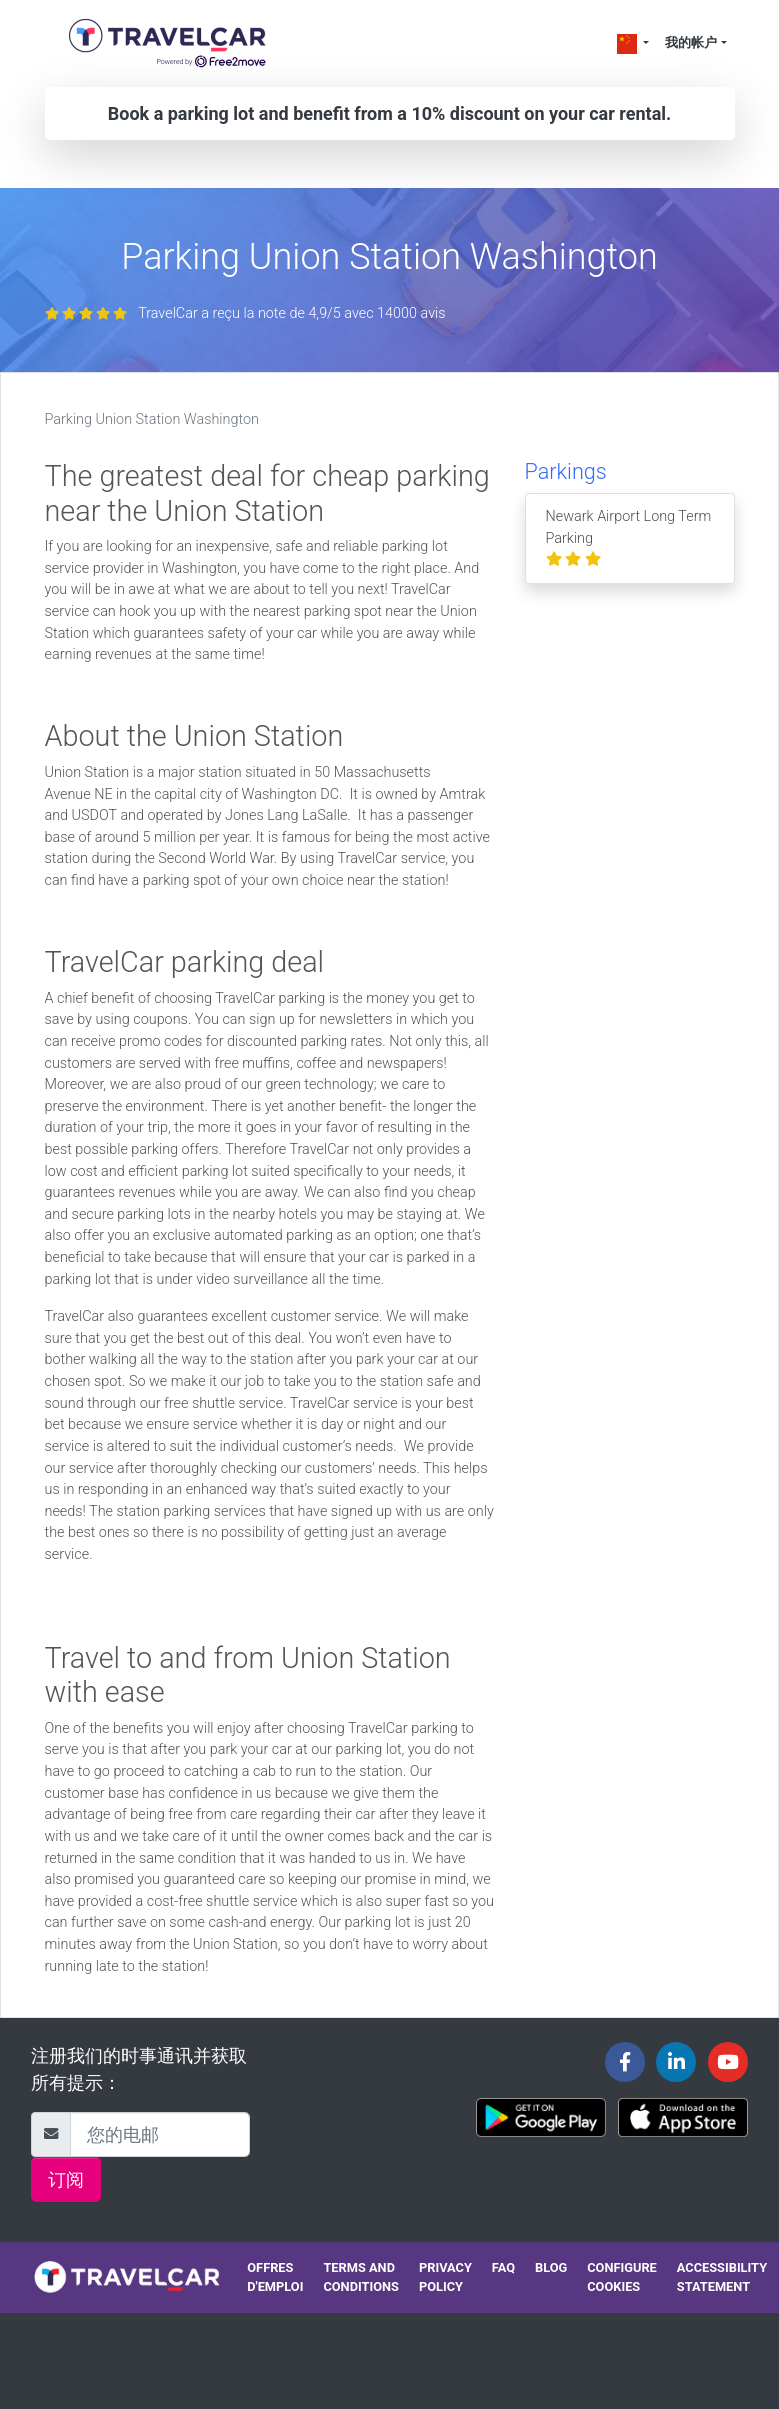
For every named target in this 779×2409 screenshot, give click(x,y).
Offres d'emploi (275, 2277)
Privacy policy (445, 2277)
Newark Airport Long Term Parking (629, 538)
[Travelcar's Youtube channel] (728, 2062)
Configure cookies (622, 2277)
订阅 (66, 2179)
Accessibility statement (722, 2277)
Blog (551, 2267)
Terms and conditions (361, 2277)
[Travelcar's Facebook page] (625, 2062)
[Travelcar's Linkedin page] (676, 2062)
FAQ (503, 2267)
